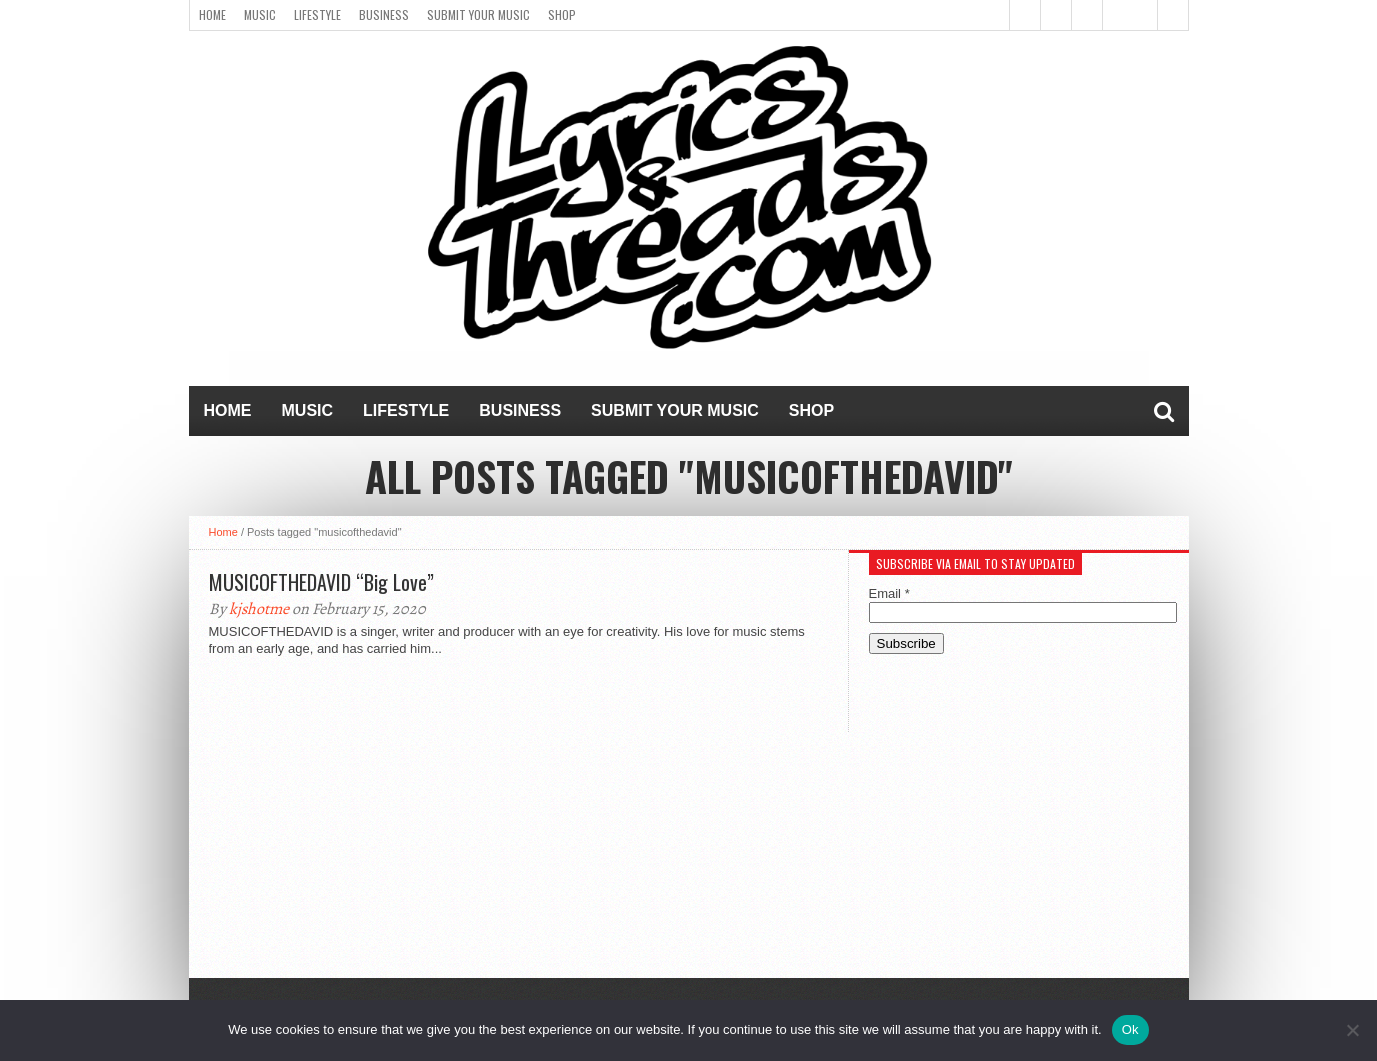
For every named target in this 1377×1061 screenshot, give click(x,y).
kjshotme (259, 609)
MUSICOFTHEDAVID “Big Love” (321, 582)
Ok (1130, 1029)
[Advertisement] (1019, 829)
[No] (1352, 1030)
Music (260, 14)
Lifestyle (317, 14)
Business (384, 14)
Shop (562, 14)
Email (889, 593)
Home (212, 14)
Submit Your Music (478, 14)
